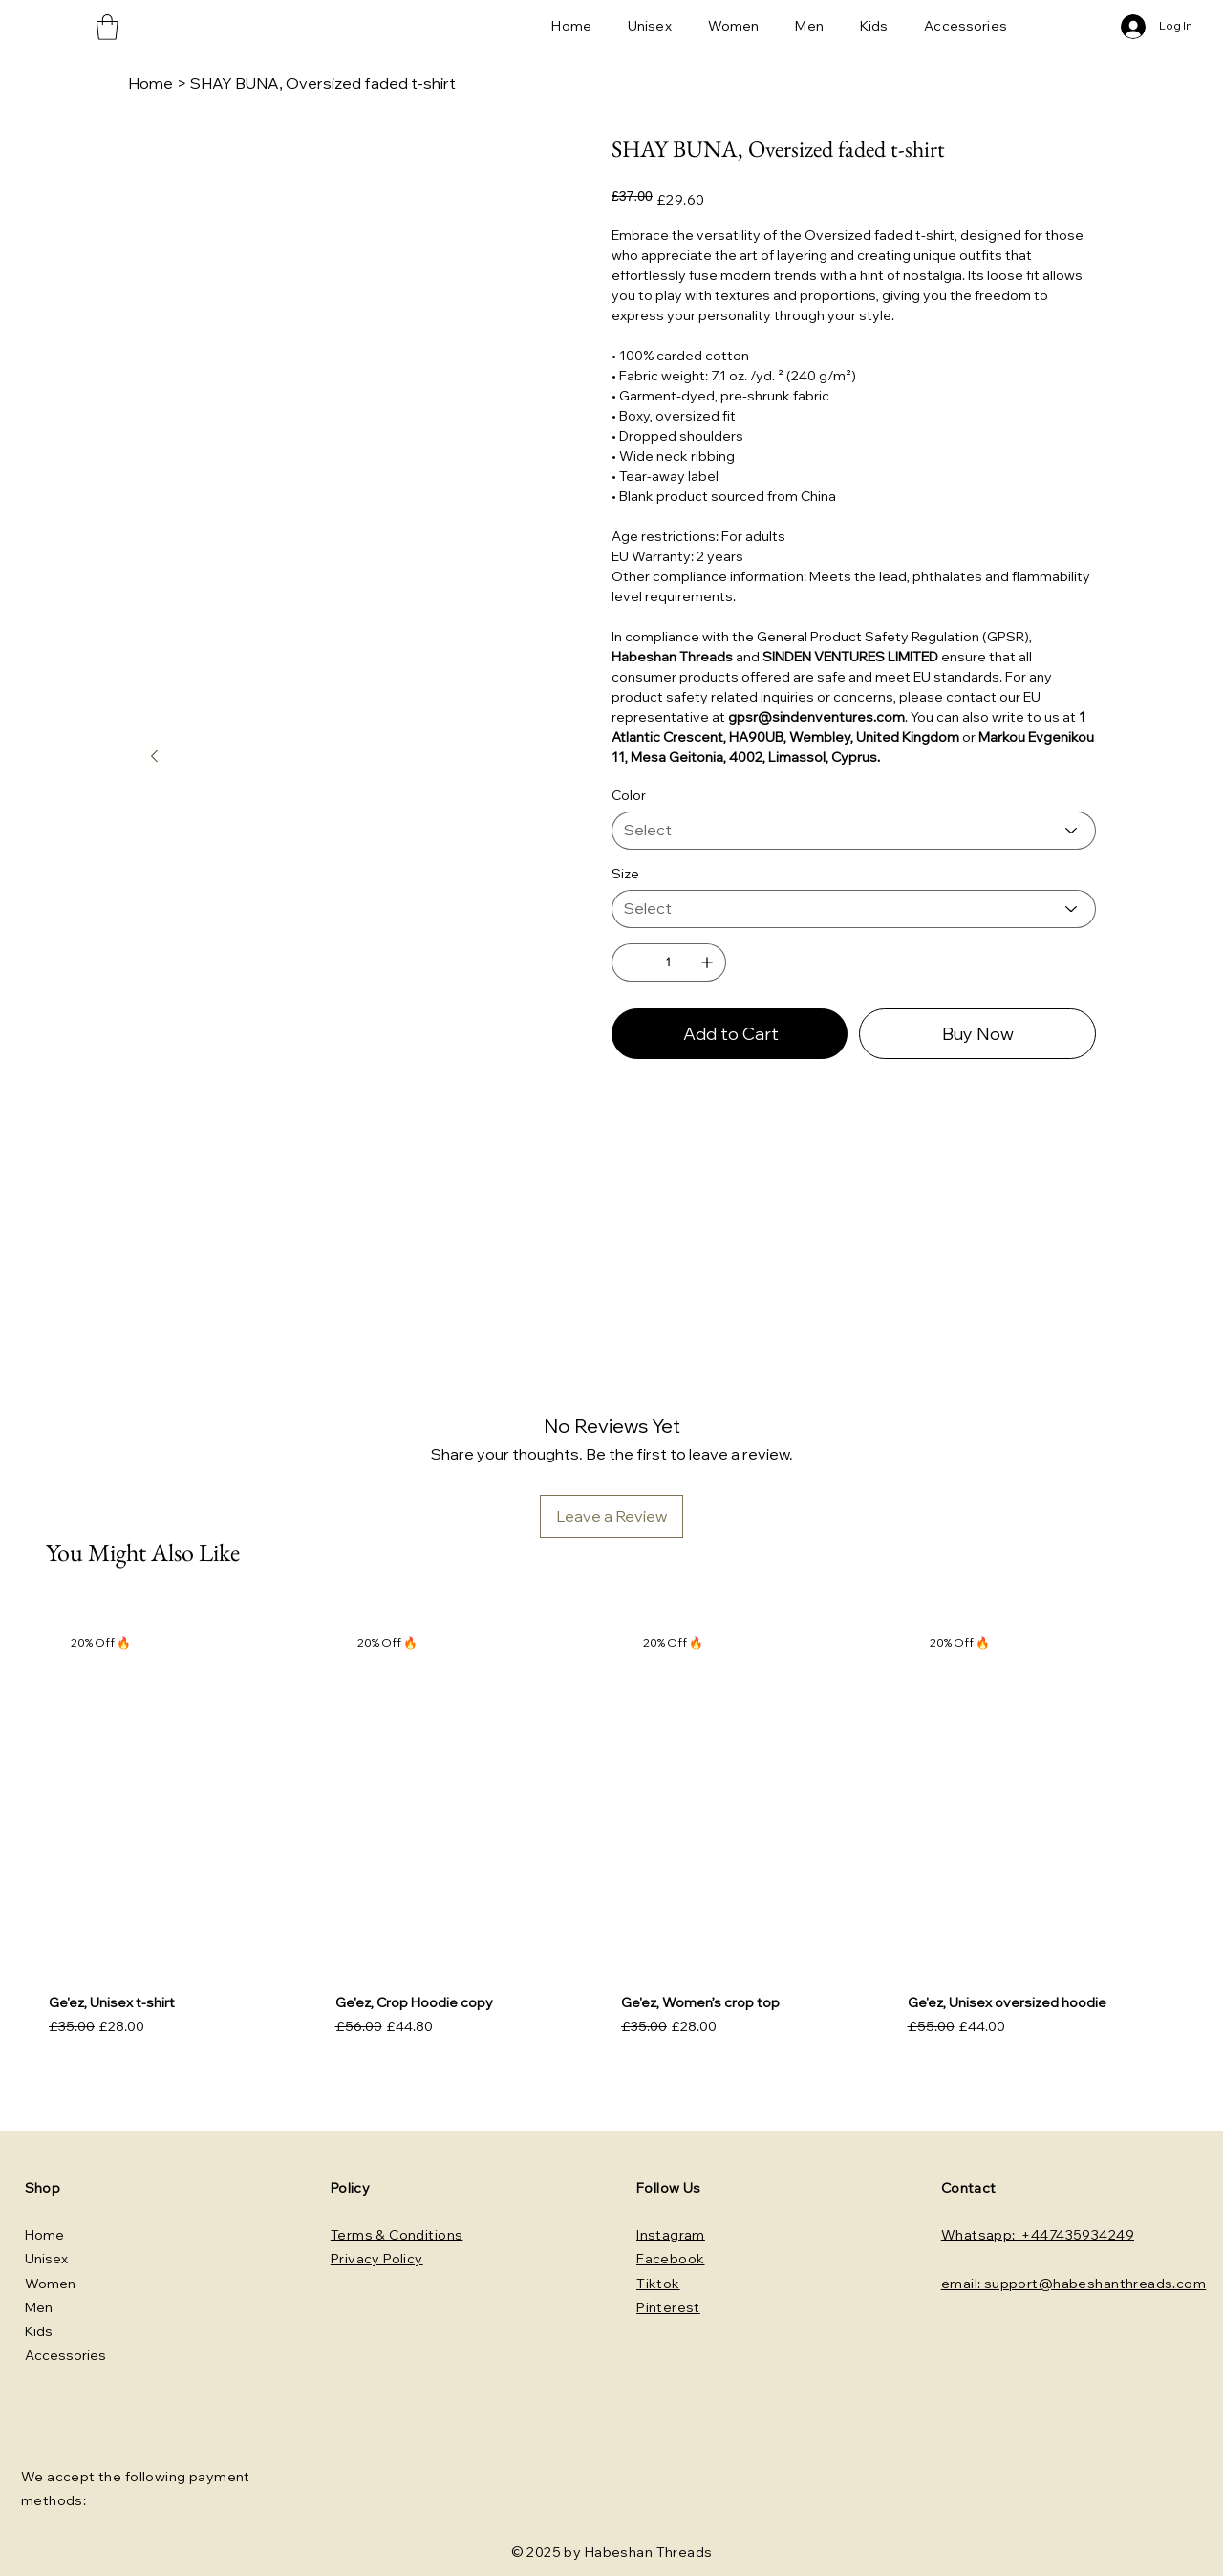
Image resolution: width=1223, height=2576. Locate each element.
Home (44, 2234)
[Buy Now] (977, 1033)
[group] (611, 1831)
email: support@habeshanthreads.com (1073, 2283)
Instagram (670, 2234)
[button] (107, 27)
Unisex (46, 2258)
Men (39, 2307)
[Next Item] (154, 757)
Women (50, 2283)
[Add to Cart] (730, 1033)
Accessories (65, 2355)
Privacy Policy (377, 2258)
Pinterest (668, 2307)
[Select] (854, 831)
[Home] (150, 83)
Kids (39, 2331)
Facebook (670, 2258)
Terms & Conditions (397, 2234)
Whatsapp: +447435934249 (1037, 2234)
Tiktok (658, 2283)
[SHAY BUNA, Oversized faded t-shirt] (323, 83)
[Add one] (707, 962)
